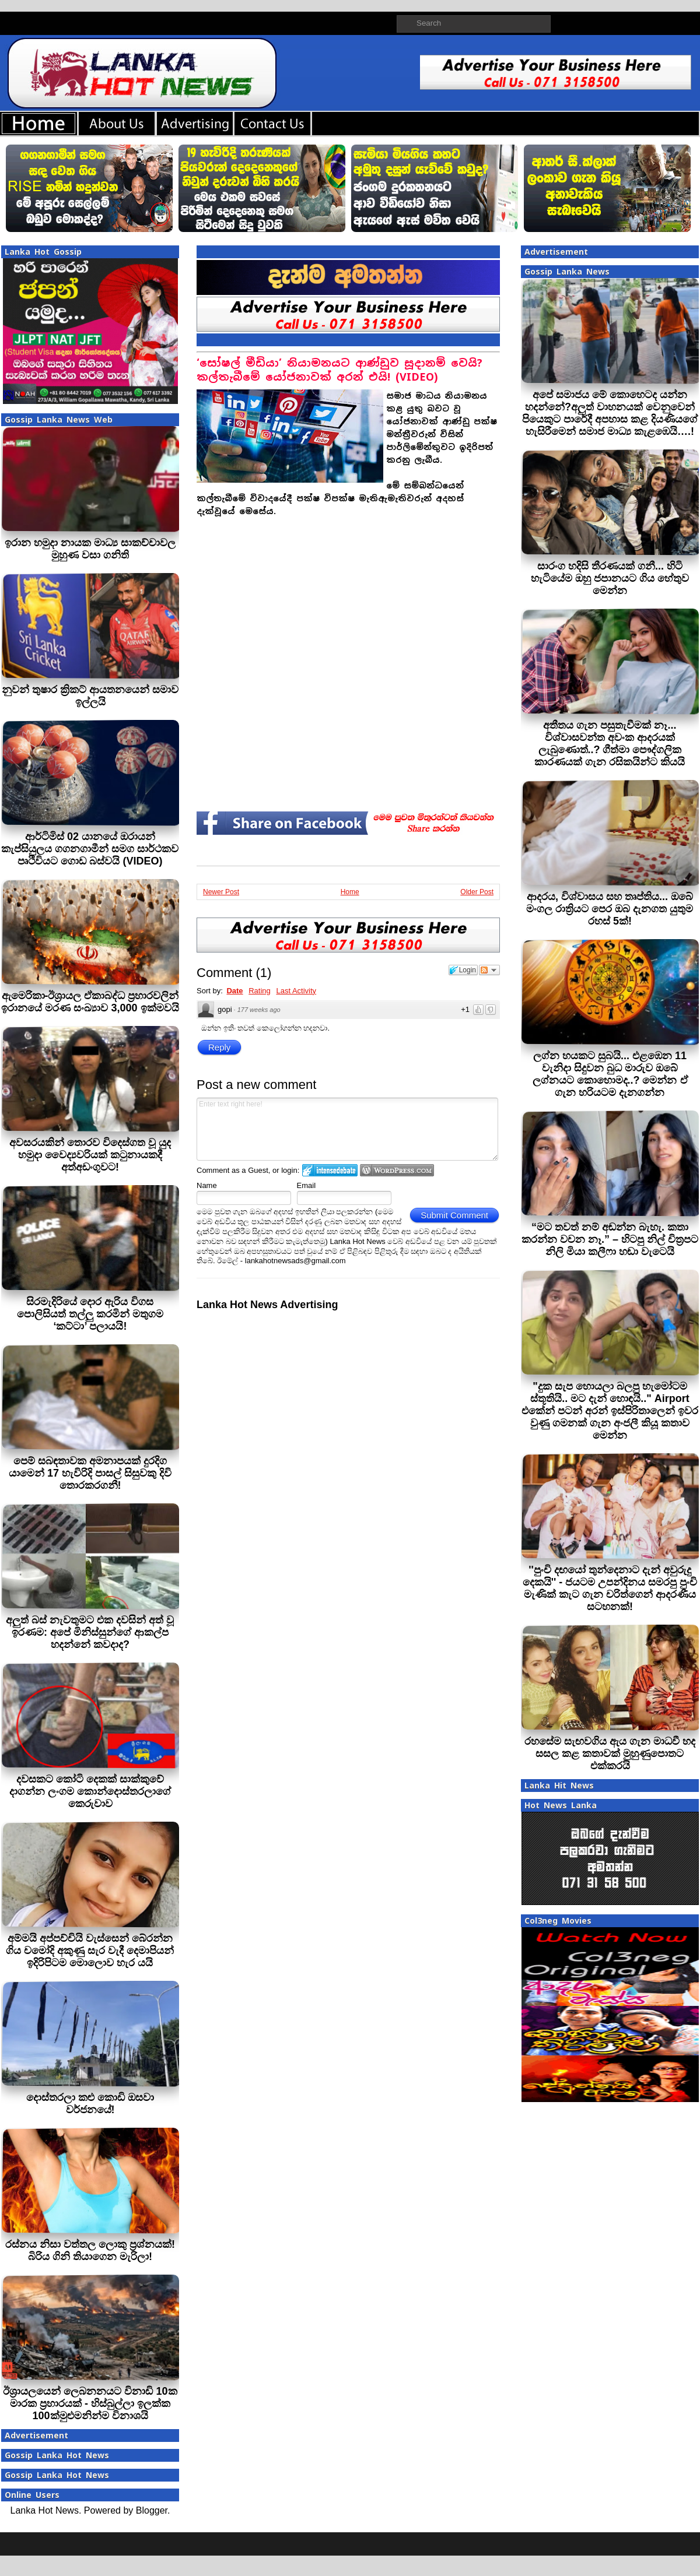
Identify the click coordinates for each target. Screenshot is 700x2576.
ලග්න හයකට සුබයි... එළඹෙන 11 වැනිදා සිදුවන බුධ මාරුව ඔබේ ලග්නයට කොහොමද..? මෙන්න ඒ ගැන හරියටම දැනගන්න (610, 1074)
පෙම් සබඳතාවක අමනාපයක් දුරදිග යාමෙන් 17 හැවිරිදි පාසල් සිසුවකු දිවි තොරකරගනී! (90, 1473)
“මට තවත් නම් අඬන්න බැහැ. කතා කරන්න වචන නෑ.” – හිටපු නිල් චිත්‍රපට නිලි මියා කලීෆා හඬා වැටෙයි (610, 1239)
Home (350, 892)
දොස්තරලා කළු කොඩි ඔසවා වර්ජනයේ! (90, 2103)
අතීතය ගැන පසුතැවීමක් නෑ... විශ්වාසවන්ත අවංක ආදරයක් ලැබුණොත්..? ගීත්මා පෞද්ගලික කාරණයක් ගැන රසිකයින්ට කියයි (609, 743)
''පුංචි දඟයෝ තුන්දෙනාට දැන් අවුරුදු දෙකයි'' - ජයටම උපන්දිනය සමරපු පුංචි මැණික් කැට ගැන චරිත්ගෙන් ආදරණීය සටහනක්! (610, 1588)
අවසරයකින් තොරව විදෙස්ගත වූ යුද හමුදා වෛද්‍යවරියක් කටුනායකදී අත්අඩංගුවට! (90, 1155)
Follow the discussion (489, 970)
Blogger (151, 2510)
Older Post (477, 892)
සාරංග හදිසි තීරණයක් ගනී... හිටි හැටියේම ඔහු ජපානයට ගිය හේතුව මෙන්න (610, 578)
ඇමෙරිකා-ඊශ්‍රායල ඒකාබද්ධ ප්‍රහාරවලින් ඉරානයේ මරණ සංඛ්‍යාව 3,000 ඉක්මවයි (89, 1002)
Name (207, 1185)
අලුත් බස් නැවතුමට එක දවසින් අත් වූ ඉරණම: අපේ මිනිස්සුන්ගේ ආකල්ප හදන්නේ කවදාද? (90, 1632)
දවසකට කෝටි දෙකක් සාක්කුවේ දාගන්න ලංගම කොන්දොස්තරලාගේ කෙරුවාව (90, 1791)
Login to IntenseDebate (330, 1170)
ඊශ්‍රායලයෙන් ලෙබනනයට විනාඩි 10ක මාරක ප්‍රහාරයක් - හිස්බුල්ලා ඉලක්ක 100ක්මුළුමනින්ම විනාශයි (90, 2403)
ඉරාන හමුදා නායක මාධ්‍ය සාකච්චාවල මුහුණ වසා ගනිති (90, 549)
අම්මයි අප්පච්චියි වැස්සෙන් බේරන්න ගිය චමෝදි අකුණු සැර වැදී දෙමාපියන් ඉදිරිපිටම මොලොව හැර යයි (90, 1950)
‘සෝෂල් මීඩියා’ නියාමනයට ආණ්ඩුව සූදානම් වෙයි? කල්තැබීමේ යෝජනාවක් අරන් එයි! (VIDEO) (339, 370)
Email (306, 1185)
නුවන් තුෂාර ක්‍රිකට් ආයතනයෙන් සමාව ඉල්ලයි (90, 696)
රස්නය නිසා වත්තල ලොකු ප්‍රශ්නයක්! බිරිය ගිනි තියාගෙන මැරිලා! (90, 2250)
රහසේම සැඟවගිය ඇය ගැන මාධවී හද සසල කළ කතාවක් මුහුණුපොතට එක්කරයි (609, 1753)
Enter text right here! (347, 1129)
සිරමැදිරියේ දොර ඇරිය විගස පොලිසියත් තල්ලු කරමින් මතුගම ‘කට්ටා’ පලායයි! (90, 1314)
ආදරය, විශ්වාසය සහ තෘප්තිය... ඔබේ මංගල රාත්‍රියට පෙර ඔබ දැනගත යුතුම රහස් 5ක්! (609, 909)
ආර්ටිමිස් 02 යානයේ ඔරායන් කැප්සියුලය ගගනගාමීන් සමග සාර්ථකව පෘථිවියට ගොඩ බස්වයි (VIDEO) (89, 849)
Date (234, 990)
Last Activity (296, 990)
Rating (260, 990)
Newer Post (221, 892)
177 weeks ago (259, 1009)
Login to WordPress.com (397, 1170)
